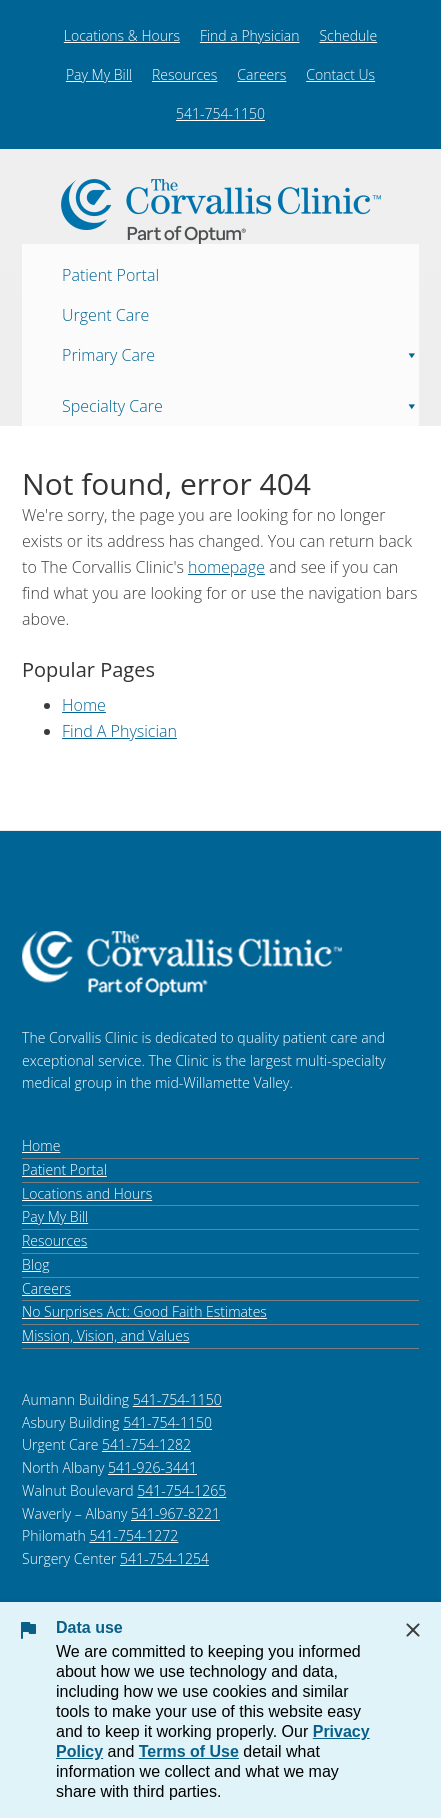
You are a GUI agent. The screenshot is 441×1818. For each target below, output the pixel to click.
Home (84, 705)
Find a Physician (250, 35)
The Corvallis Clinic (220, 211)
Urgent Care (105, 314)
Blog (35, 1264)
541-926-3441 (152, 1467)
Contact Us (340, 74)
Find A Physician (119, 731)
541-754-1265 (181, 1490)
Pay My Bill (99, 74)
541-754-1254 (164, 1558)
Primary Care (240, 349)
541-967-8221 (175, 1513)
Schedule (348, 35)
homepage (226, 567)
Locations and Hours (87, 1193)
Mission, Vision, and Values (105, 1335)
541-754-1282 (146, 1444)
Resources (184, 74)
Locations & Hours (122, 35)
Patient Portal (110, 274)
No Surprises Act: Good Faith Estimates (144, 1311)
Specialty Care (240, 400)
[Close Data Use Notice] (413, 1630)
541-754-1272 (133, 1535)
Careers (261, 74)
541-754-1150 (220, 113)
